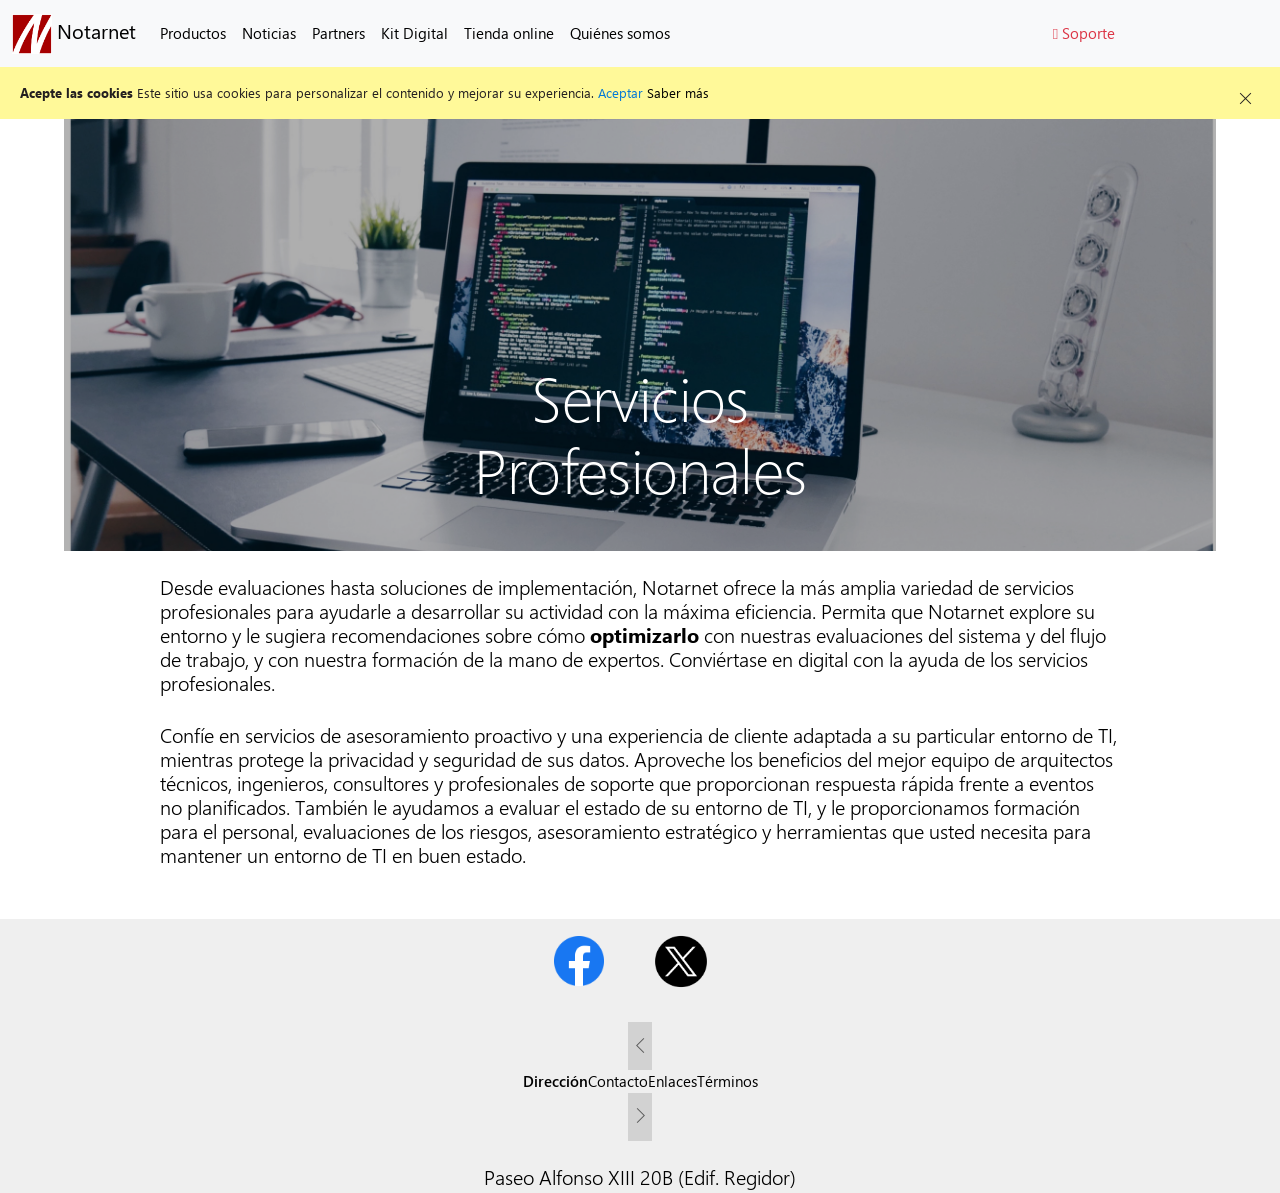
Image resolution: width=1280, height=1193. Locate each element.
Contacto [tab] (618, 1081)
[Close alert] (1245, 92)
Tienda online (509, 33)
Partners (338, 33)
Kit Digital (414, 33)
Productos (193, 33)
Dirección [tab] (555, 1081)
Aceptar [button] (620, 92)
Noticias (269, 33)
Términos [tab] (727, 1081)
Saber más (678, 92)
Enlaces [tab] (672, 1081)
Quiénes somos (620, 33)
